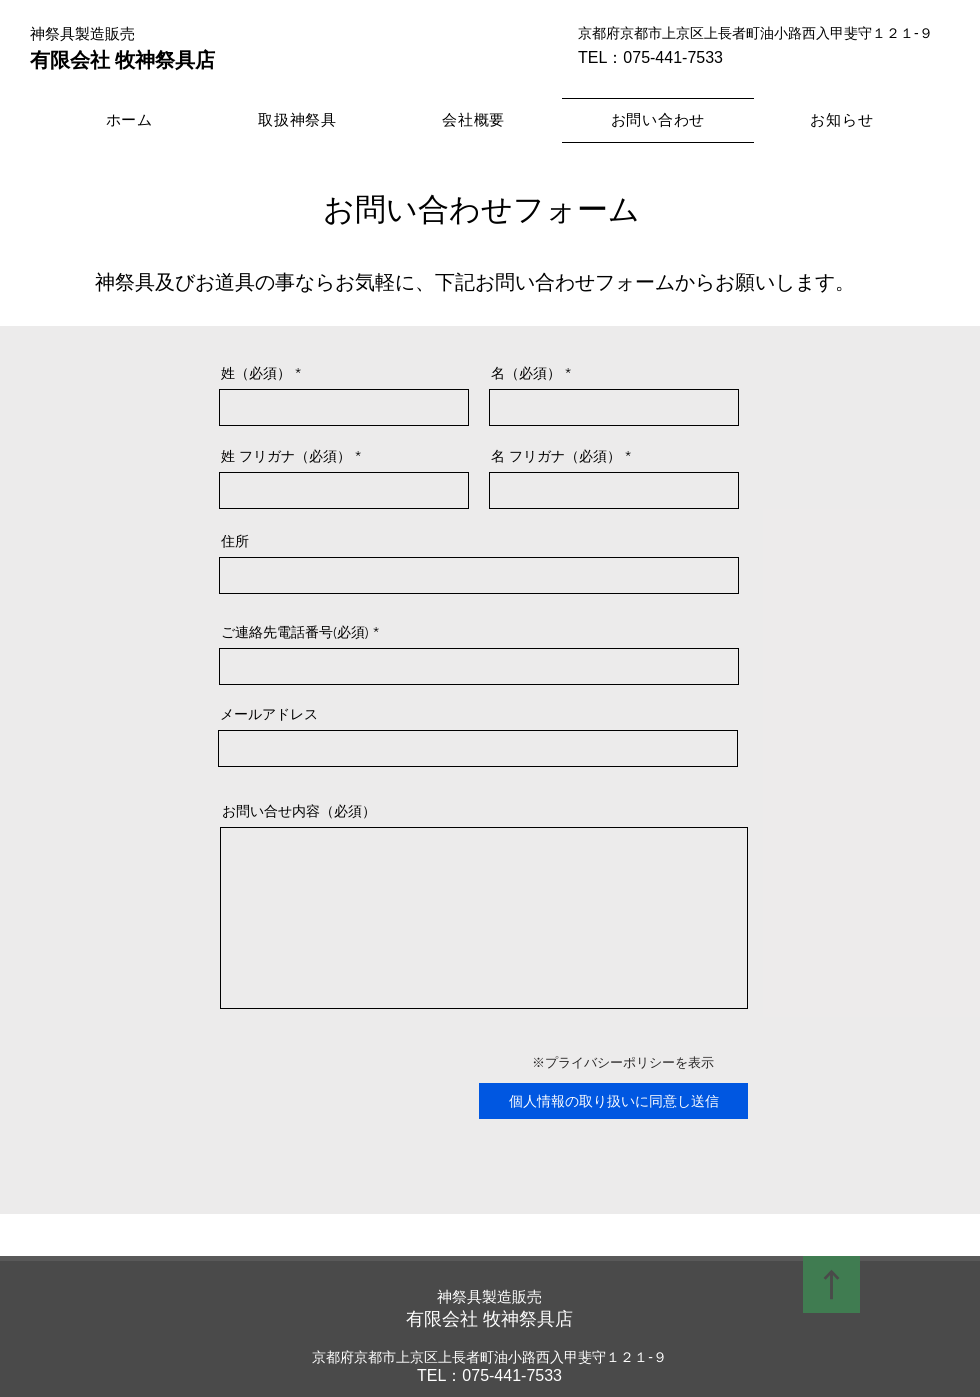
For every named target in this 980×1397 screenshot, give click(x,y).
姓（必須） (256, 373)
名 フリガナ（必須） (556, 456)
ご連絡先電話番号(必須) (295, 632)
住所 (235, 541)
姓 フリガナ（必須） (286, 456)
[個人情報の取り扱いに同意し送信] (613, 1101)
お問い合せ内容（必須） (299, 811)
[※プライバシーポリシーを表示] (623, 1063)
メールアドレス (269, 714)
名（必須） (526, 373)
